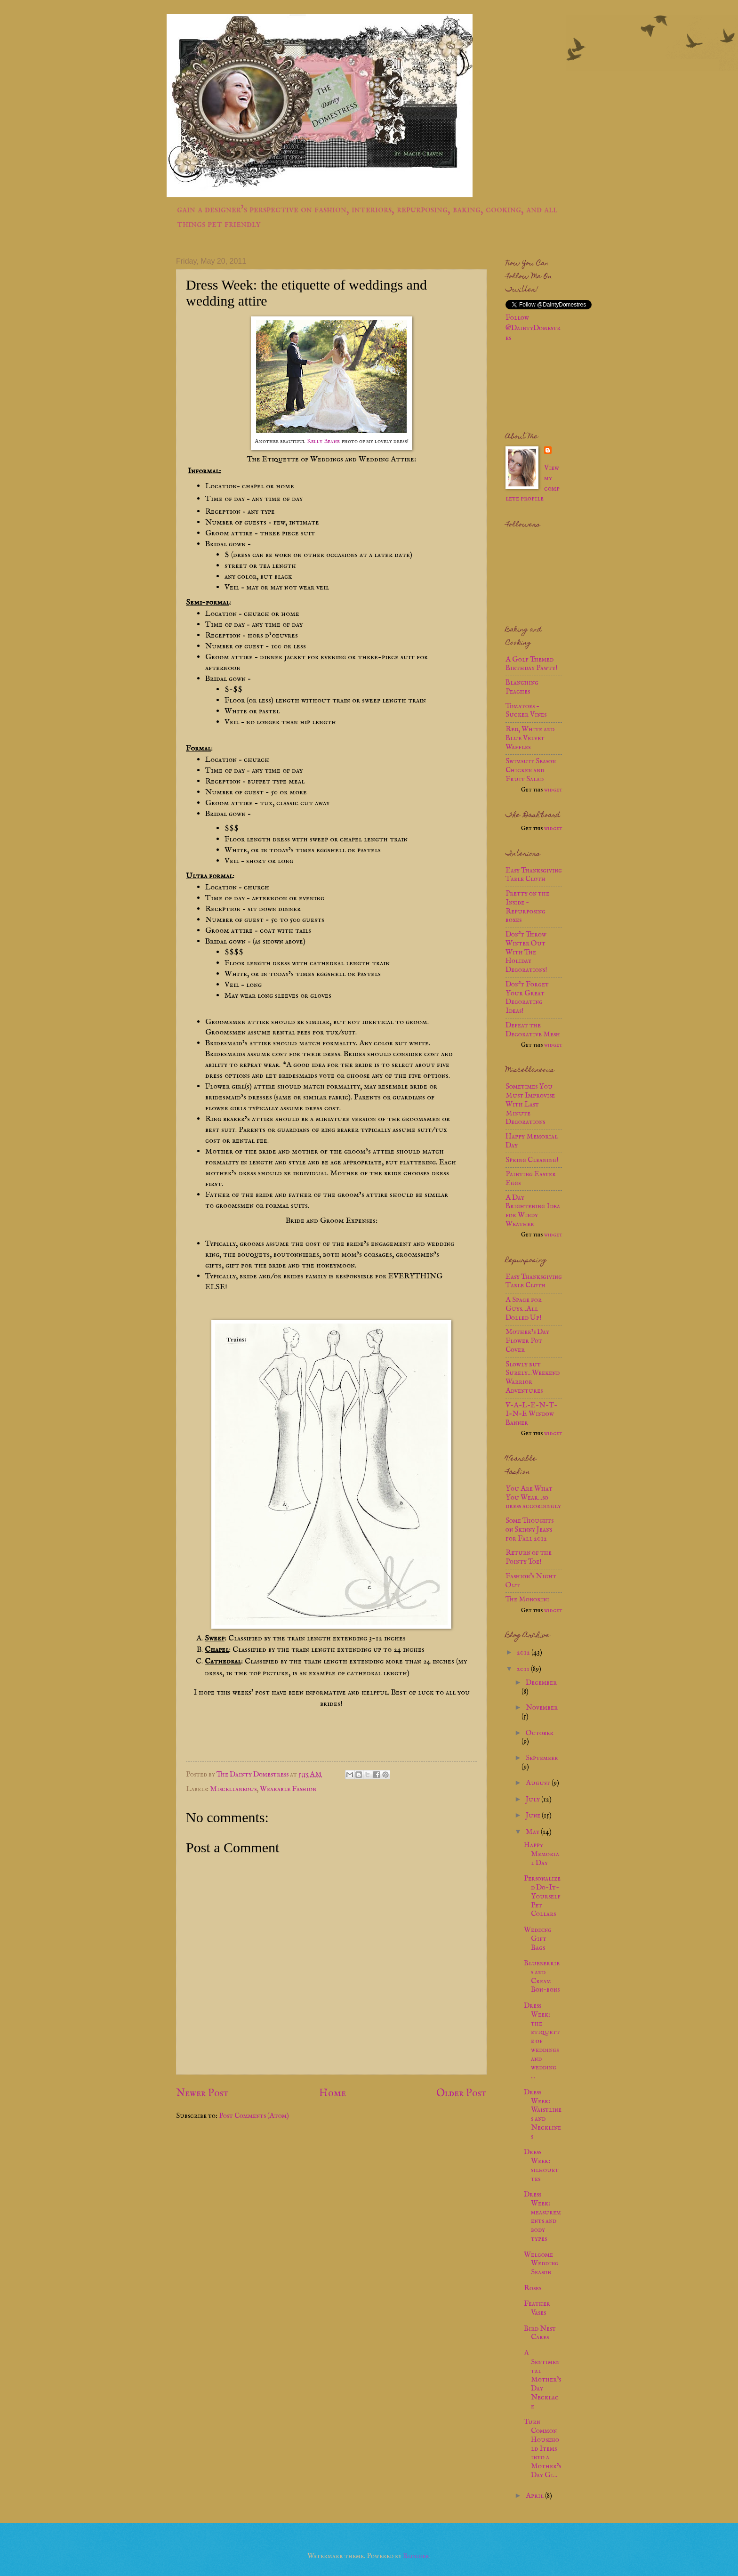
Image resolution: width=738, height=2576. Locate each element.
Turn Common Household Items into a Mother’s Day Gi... (542, 2448)
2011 (524, 1669)
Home (332, 2093)
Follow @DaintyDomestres (533, 328)
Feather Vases (537, 2308)
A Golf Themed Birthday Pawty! (531, 664)
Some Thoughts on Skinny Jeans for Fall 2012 (529, 1529)
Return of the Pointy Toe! (528, 1557)
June (534, 1815)
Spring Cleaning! (532, 1160)
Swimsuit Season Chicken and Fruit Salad (530, 770)
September (542, 1758)
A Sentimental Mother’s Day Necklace (542, 2380)
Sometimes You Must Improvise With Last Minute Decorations (530, 1104)
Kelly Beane (323, 441)
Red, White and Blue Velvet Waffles (529, 738)
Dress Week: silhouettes (541, 2165)
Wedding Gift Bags (538, 1939)
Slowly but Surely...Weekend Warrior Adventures (532, 1378)
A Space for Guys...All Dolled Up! (523, 1309)
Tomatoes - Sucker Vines (525, 711)
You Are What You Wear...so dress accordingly (533, 1497)
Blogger (416, 2556)
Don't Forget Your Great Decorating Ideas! (527, 998)
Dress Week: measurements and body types (542, 2217)
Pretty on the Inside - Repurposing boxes (527, 907)
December (541, 1683)
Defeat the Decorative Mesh (532, 1030)
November (542, 1707)
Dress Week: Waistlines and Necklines (543, 2114)
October (540, 1733)
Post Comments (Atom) (254, 2116)
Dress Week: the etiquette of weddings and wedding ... (542, 2041)
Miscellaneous (233, 1789)
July (533, 1799)
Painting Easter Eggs (530, 1179)
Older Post (461, 2093)
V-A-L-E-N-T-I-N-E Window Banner (531, 1414)
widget (553, 790)
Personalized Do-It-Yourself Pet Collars (542, 1896)
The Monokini (527, 1599)
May (533, 1832)
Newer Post (202, 2093)
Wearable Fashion (288, 1789)
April (535, 2496)
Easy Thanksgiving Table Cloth (533, 875)
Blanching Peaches (521, 687)
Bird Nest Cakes (540, 2333)
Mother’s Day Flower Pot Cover (527, 1341)
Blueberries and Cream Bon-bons (542, 1977)
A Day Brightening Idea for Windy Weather (532, 1211)
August (539, 1783)
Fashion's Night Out (530, 1581)
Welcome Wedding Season (541, 2263)
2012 (524, 1652)
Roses (532, 2288)
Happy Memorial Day (531, 1141)
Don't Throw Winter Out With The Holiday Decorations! (526, 952)
